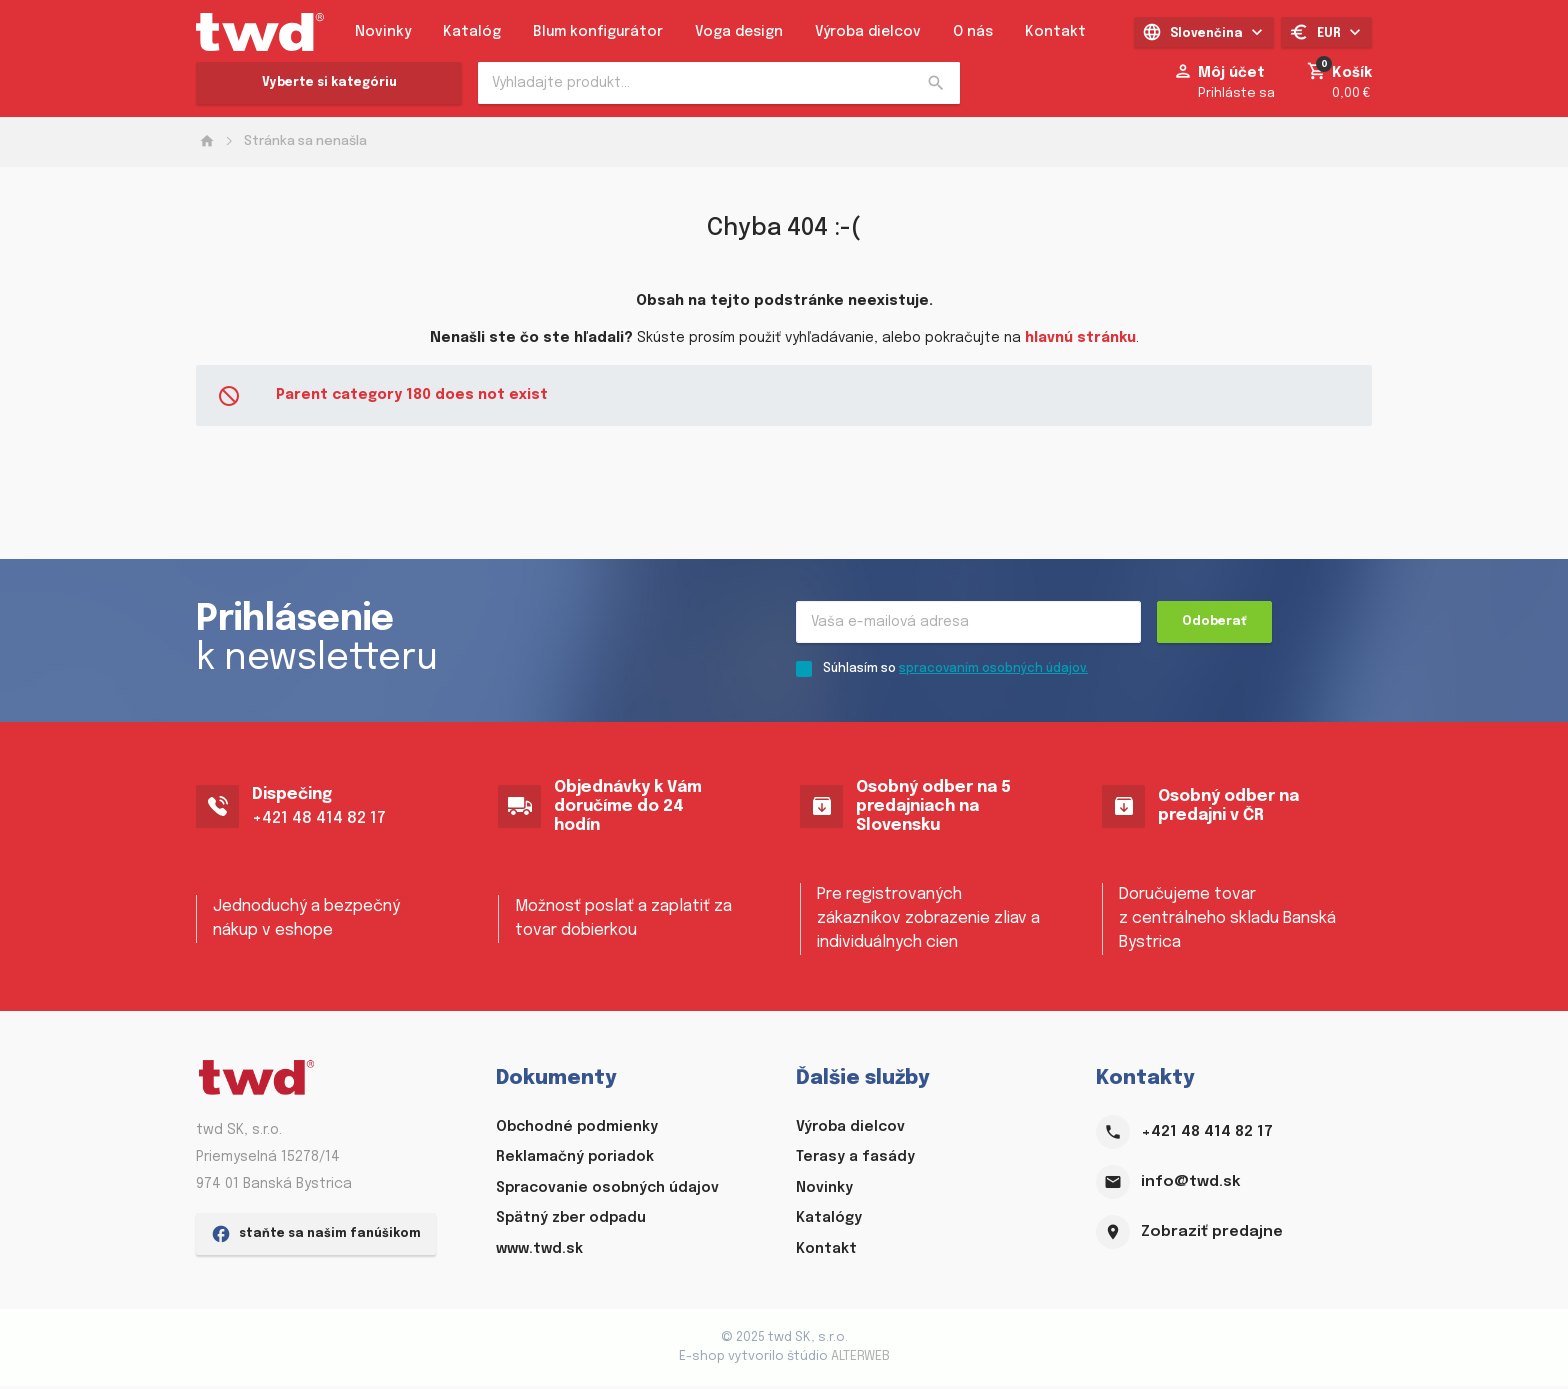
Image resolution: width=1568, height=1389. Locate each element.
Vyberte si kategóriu (329, 83)
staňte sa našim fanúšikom (316, 1354)
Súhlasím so (955, 673)
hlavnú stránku (1080, 338)
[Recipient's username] (968, 625)
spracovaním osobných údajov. (993, 673)
